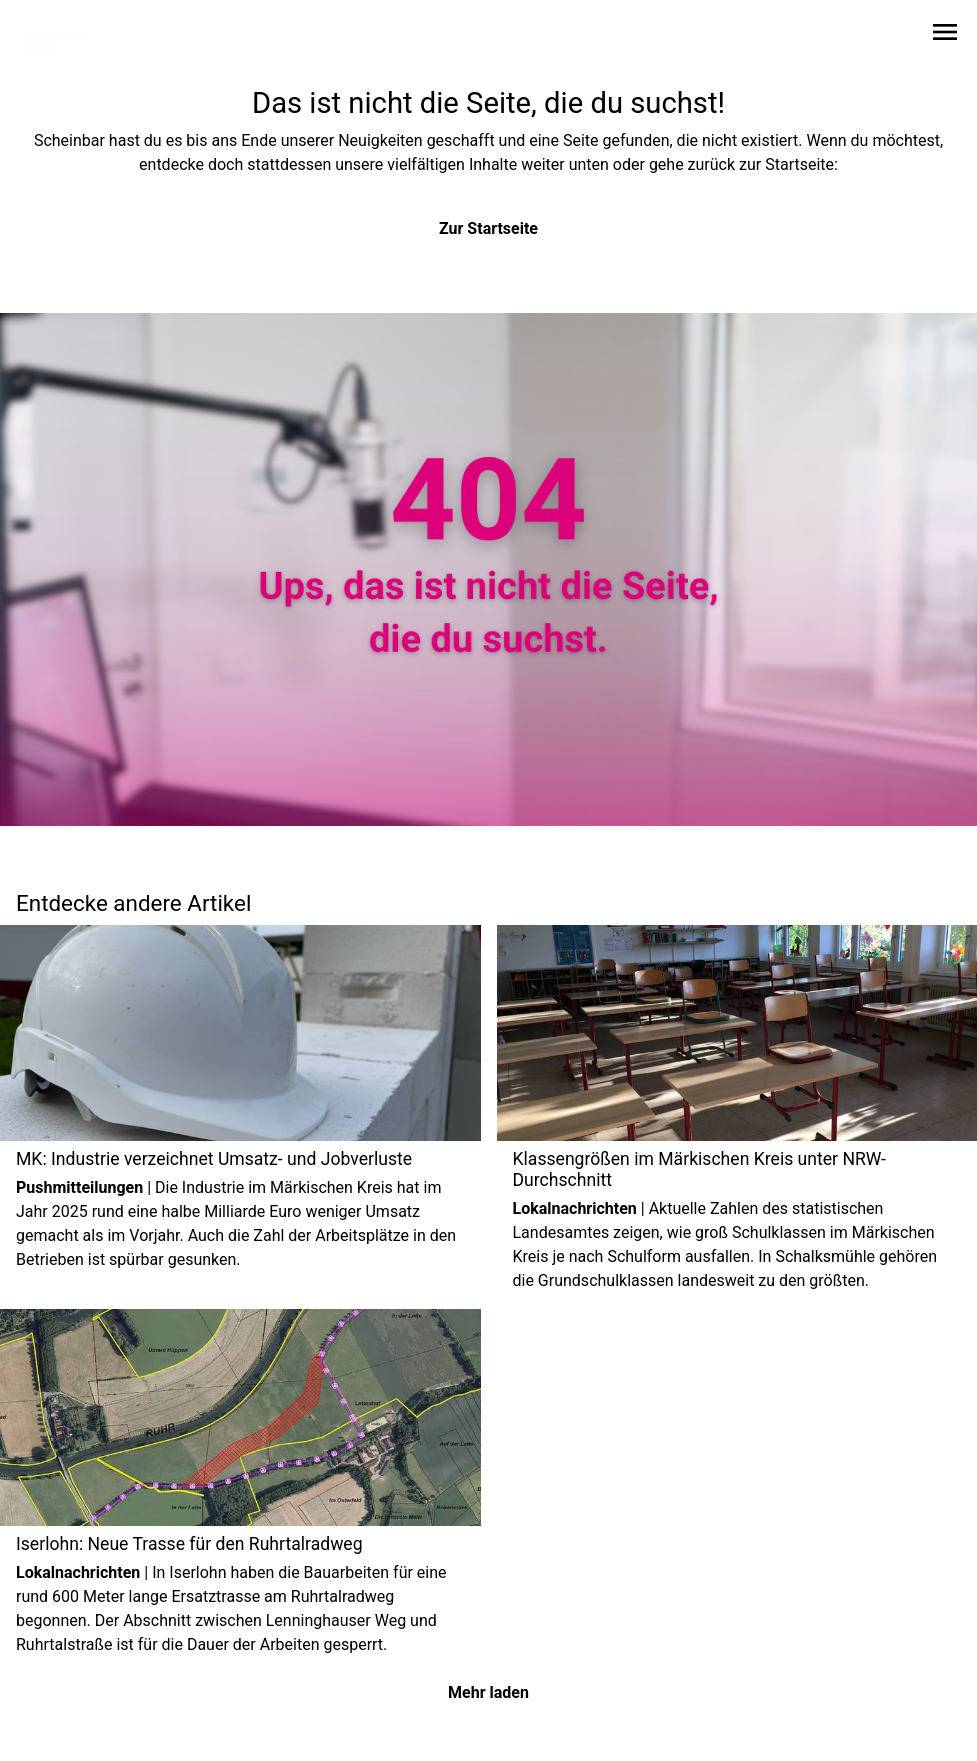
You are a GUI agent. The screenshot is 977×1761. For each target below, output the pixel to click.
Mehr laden (488, 1692)
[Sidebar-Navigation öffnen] (945, 35)
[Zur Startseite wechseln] (64, 36)
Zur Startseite (488, 228)
